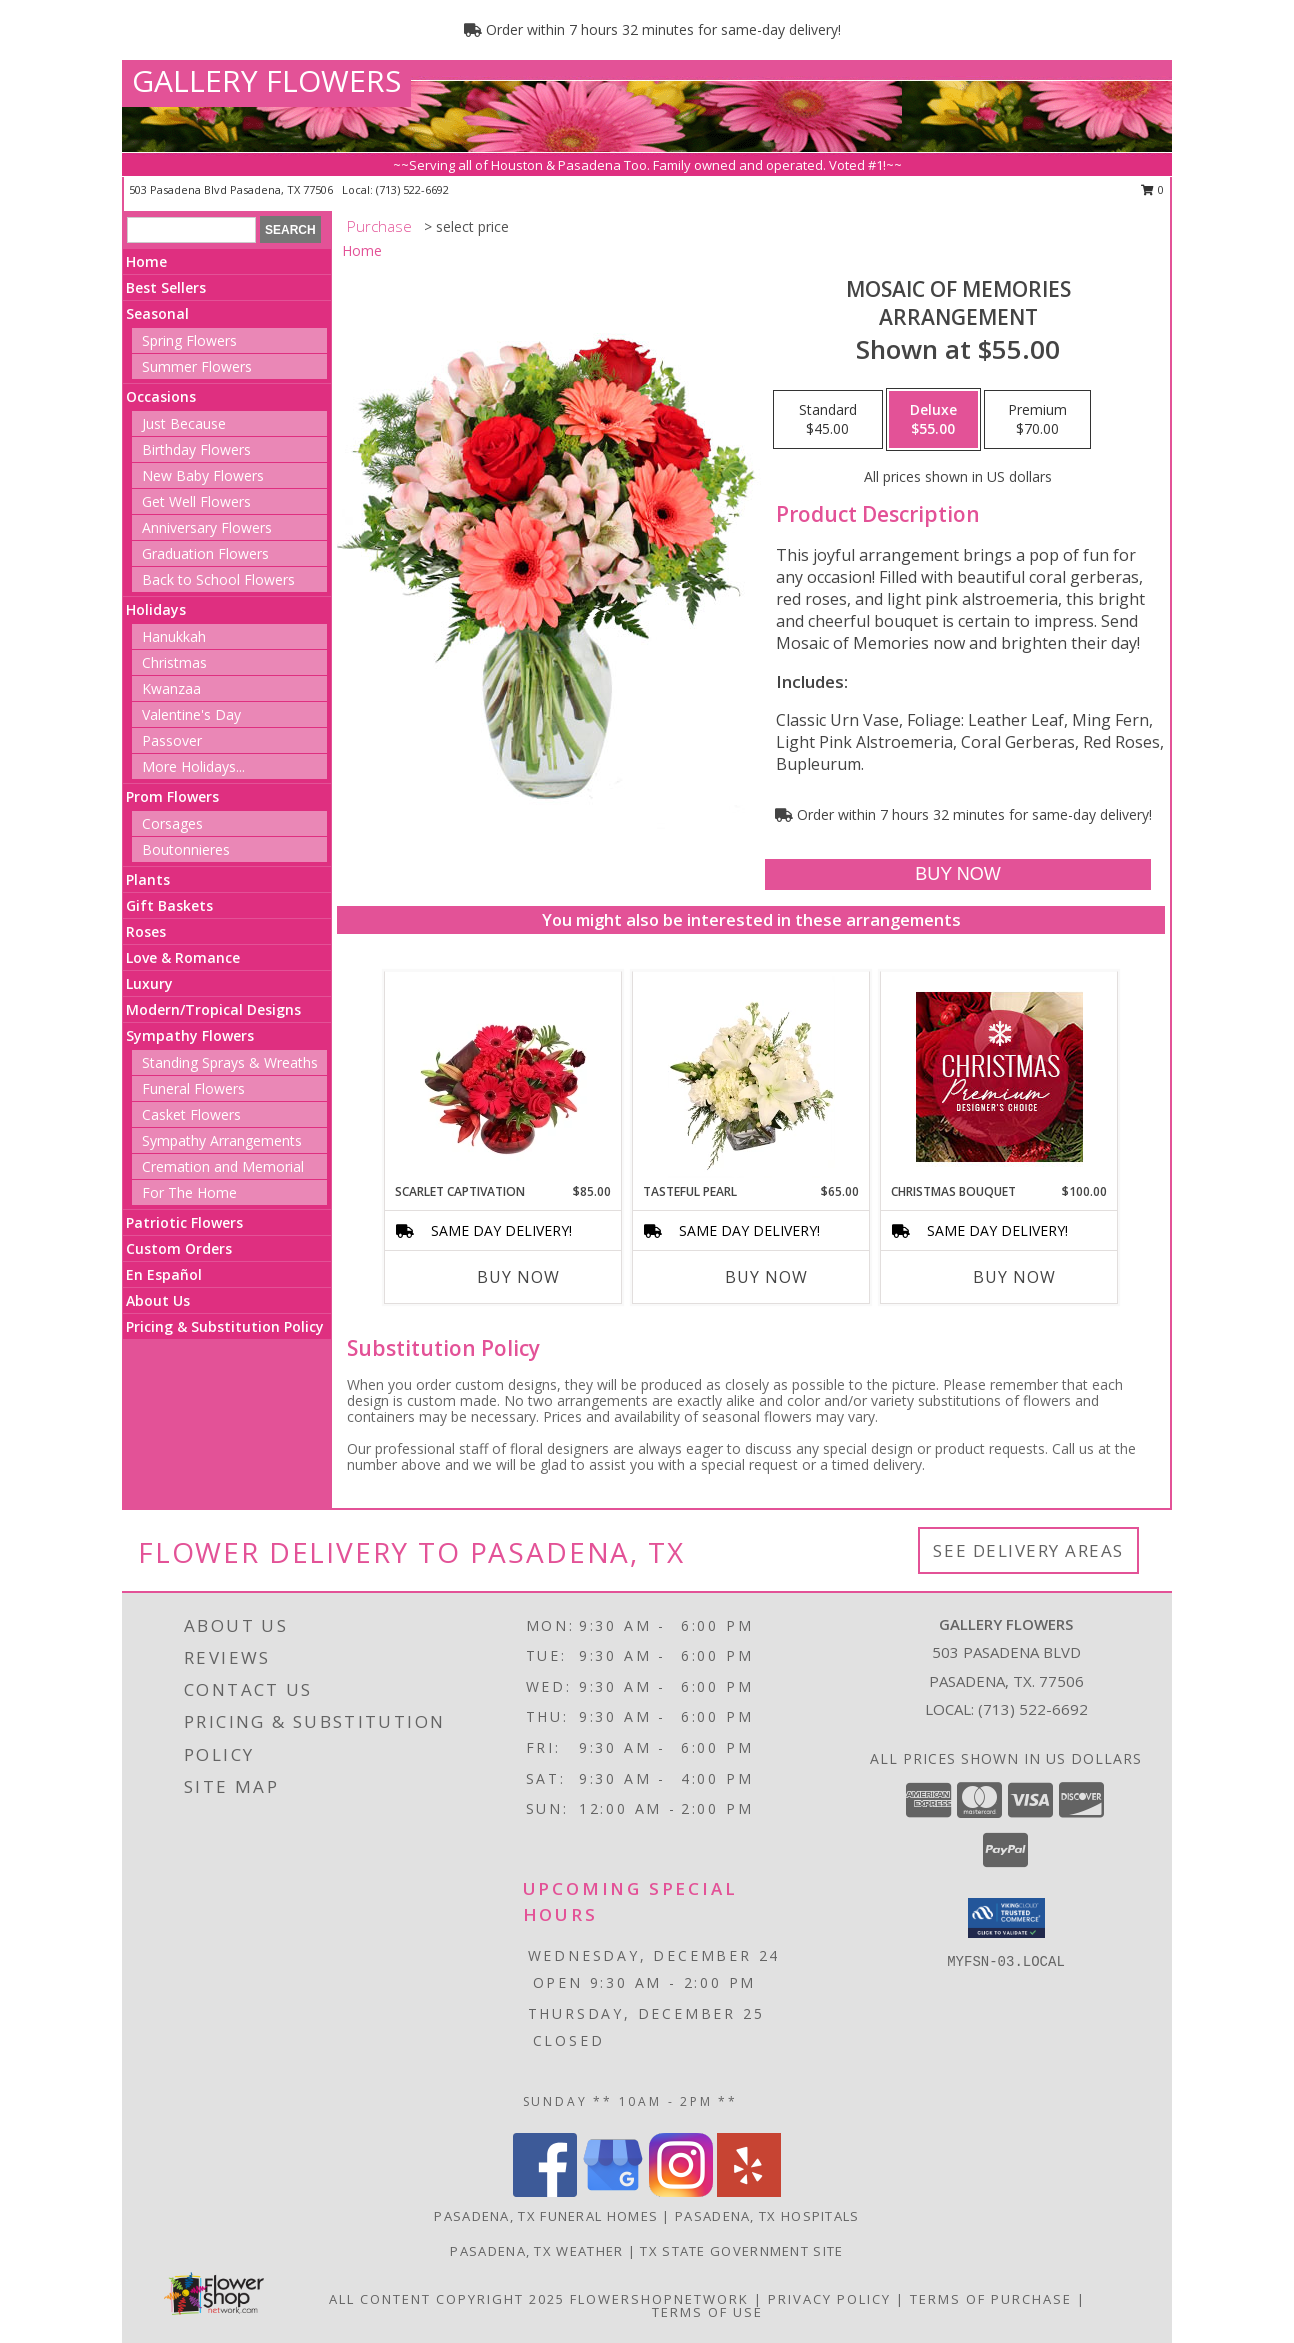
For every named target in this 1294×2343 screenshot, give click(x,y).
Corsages (172, 823)
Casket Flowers (191, 1114)
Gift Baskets (169, 905)
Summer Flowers (197, 366)
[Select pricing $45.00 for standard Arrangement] (828, 420)
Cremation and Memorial (223, 1166)
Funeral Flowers (193, 1088)
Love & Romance (183, 957)
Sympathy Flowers (190, 1035)
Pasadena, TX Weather (536, 2251)
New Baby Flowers (203, 475)
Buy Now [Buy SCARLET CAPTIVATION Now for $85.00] (518, 1277)
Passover (172, 740)
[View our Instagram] (681, 2191)
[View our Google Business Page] (613, 2191)
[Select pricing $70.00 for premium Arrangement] (1037, 420)
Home (146, 261)
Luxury (149, 983)
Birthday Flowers (196, 449)
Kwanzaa (171, 688)
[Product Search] (191, 230)
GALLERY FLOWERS (266, 80)
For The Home (189, 1192)
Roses (146, 931)
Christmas (174, 662)
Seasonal (157, 313)
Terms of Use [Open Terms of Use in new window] (707, 2312)
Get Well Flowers (196, 501)
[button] (1006, 1918)
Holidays (156, 609)
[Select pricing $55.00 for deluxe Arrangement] (933, 420)
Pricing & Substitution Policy (225, 1326)
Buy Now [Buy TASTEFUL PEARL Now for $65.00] (766, 1277)
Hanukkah (174, 636)
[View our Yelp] (749, 2191)
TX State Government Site (741, 2251)
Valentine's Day (191, 714)
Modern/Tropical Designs (213, 1009)
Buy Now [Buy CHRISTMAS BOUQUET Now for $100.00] (1014, 1277)
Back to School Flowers (218, 579)
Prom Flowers (172, 796)
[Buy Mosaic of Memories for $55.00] (957, 874)
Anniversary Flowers (207, 527)
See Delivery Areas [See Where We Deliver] (1028, 1550)
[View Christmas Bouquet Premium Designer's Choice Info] (999, 1077)
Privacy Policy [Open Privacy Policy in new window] (829, 2299)
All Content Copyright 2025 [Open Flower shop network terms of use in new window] (447, 2299)
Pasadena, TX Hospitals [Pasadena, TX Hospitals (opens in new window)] (767, 2216)
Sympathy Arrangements (222, 1140)
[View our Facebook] (545, 2191)
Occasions (161, 396)
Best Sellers (166, 287)
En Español (164, 1274)
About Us (158, 1300)
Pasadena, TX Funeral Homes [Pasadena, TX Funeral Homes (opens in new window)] (546, 2216)
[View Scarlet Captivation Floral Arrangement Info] (503, 1077)
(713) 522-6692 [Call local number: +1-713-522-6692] (412, 189)
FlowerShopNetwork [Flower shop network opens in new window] (659, 2299)
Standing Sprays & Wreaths (230, 1062)
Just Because (184, 423)
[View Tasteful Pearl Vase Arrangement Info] (751, 1077)
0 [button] (1152, 189)
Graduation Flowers (205, 553)
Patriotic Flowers (184, 1222)
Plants (148, 879)
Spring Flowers (189, 340)
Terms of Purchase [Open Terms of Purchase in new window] (991, 2299)
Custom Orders (179, 1248)
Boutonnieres (186, 849)
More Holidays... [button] (193, 766)
